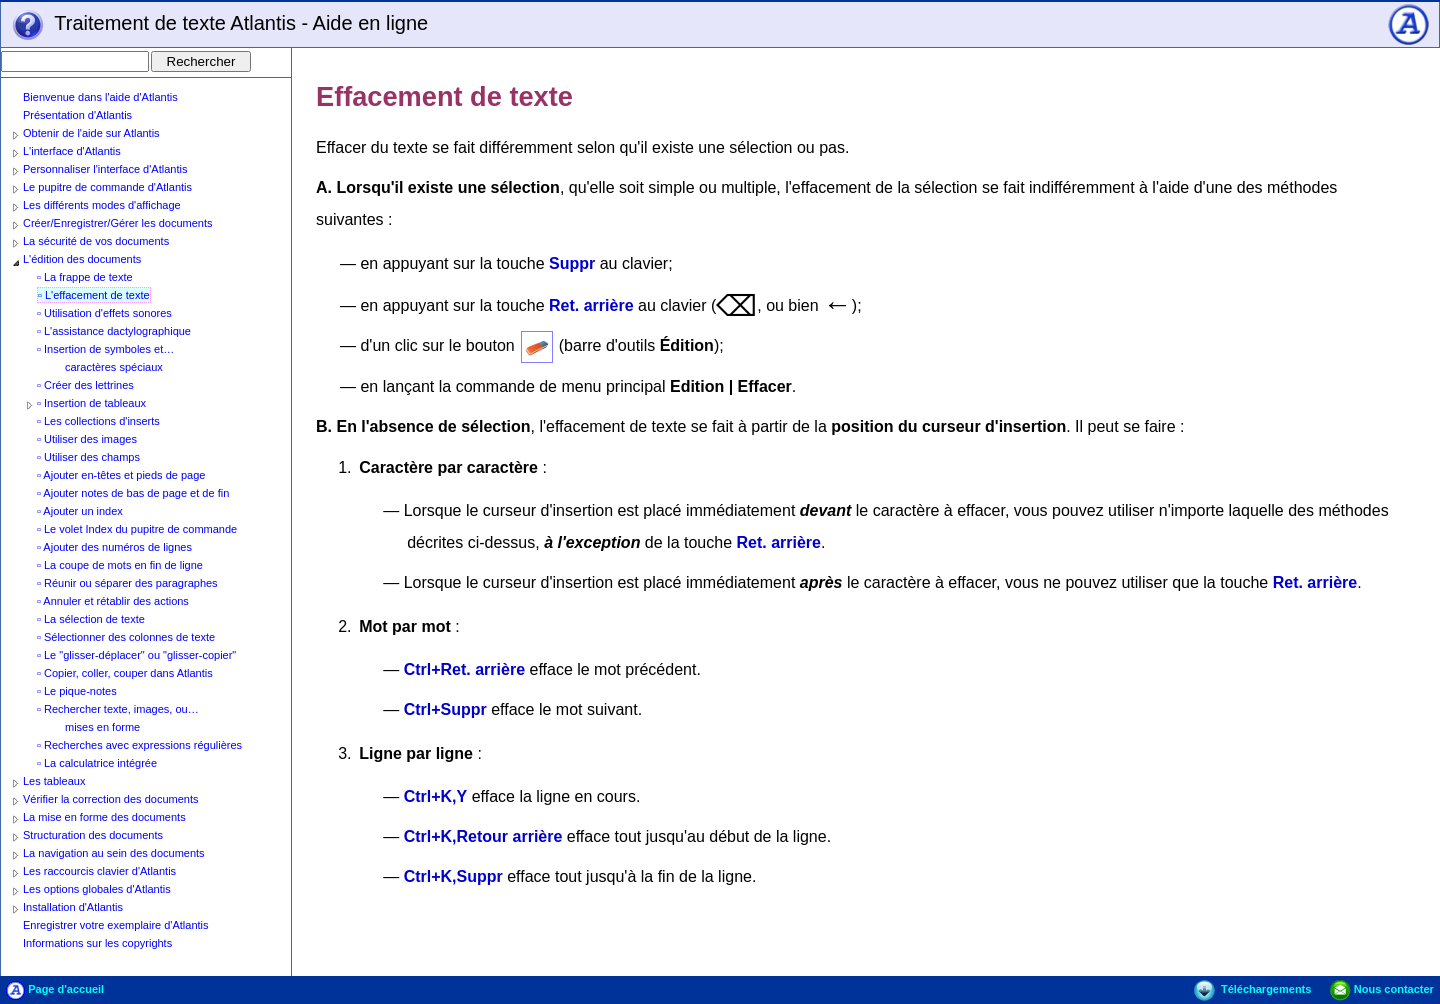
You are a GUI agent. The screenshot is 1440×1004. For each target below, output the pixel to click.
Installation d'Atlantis (73, 907)
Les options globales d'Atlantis (97, 889)
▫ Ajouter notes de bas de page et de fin (133, 493)
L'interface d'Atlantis (72, 151)
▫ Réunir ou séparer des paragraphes (127, 583)
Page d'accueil (55, 989)
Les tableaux (54, 781)
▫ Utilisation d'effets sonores (104, 313)
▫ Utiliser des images (87, 439)
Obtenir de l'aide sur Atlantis (91, 133)
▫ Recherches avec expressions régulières (139, 745)
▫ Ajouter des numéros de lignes (114, 547)
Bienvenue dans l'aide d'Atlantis (100, 97)
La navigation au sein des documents (114, 853)
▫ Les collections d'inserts (98, 421)
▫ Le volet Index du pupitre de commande (137, 529)
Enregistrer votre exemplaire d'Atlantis (116, 925)
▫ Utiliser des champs (88, 457)
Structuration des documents (93, 835)
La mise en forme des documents (104, 817)
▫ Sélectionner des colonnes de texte (126, 637)
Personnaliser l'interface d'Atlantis (105, 169)
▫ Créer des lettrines (85, 385)
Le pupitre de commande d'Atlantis (107, 187)
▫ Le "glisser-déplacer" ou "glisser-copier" (136, 655)
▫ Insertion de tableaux (91, 403)
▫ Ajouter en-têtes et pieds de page (121, 475)
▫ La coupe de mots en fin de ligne (120, 565)
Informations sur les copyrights (97, 943)
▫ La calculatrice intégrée (97, 763)
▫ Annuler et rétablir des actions (113, 601)
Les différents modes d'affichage (102, 205)
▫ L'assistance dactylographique (114, 331)
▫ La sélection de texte (91, 619)
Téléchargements (1253, 989)
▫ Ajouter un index (80, 511)
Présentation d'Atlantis (77, 115)
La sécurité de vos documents (96, 241)
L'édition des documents (82, 259)
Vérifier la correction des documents (110, 799)
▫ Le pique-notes (77, 691)
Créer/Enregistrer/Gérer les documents (118, 223)
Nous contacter (1382, 989)
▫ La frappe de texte (85, 277)
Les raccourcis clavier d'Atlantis (99, 871)
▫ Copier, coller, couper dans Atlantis (125, 673)
